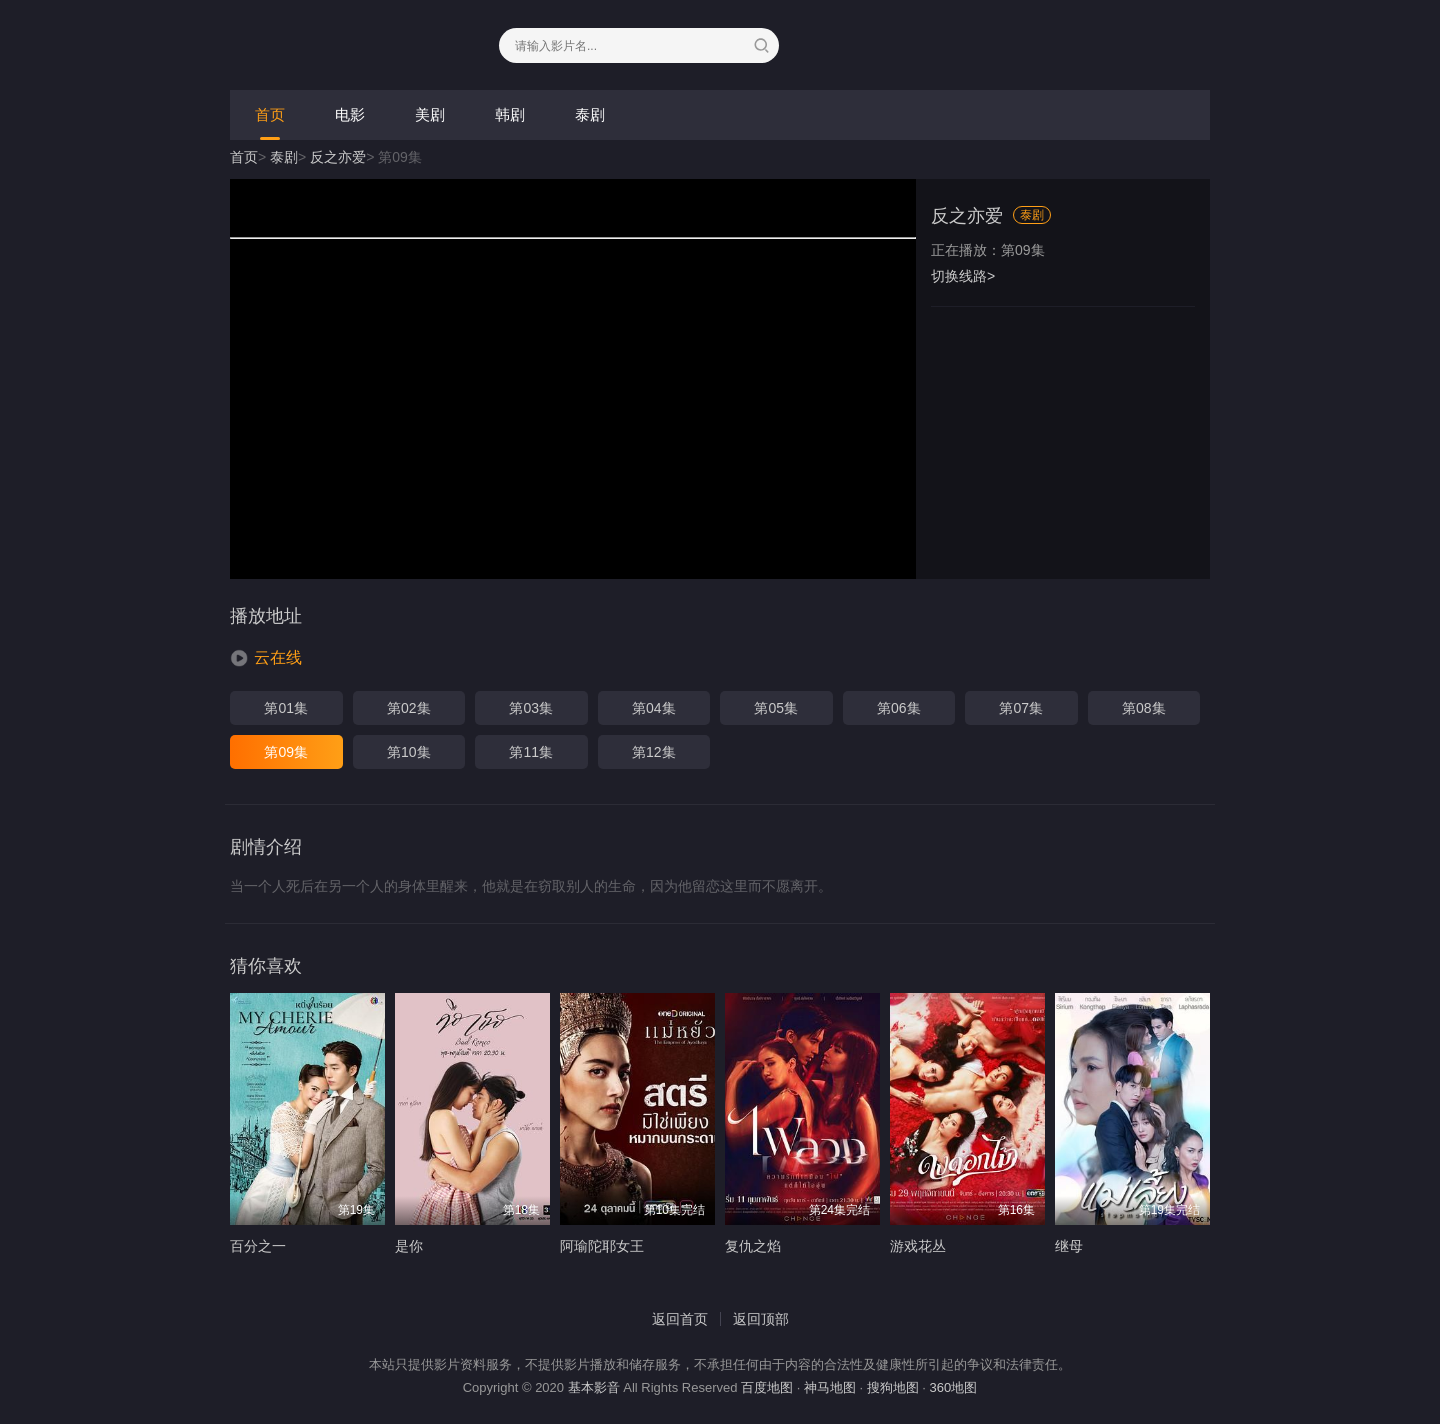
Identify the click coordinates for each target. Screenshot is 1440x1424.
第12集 (654, 752)
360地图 (954, 1387)
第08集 (1144, 708)
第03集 (531, 708)
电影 (350, 114)
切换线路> (963, 276)
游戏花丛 (918, 1246)
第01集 (286, 708)
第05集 (776, 708)
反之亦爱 (338, 157)
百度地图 (767, 1387)
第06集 (899, 708)
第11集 (531, 752)
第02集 (409, 708)
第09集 (286, 752)
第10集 (409, 752)
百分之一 (258, 1246)
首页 (270, 114)
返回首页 (680, 1319)
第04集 (654, 708)
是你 (409, 1246)
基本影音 (594, 1387)
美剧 (430, 114)
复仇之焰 (753, 1246)
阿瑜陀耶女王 (602, 1246)
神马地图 (830, 1387)
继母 (1069, 1246)
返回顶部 (761, 1319)
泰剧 (590, 114)
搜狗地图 (893, 1387)
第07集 (1021, 708)
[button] (266, 658)
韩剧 (510, 114)
